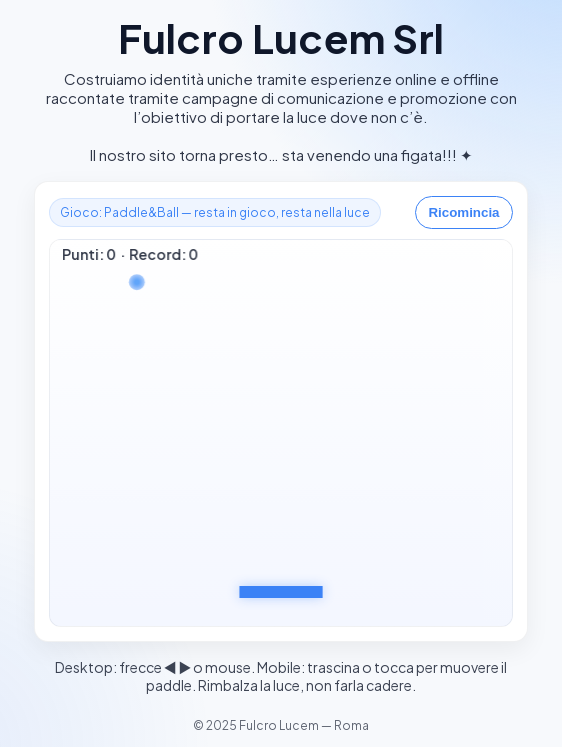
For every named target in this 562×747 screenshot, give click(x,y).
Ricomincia (463, 212)
